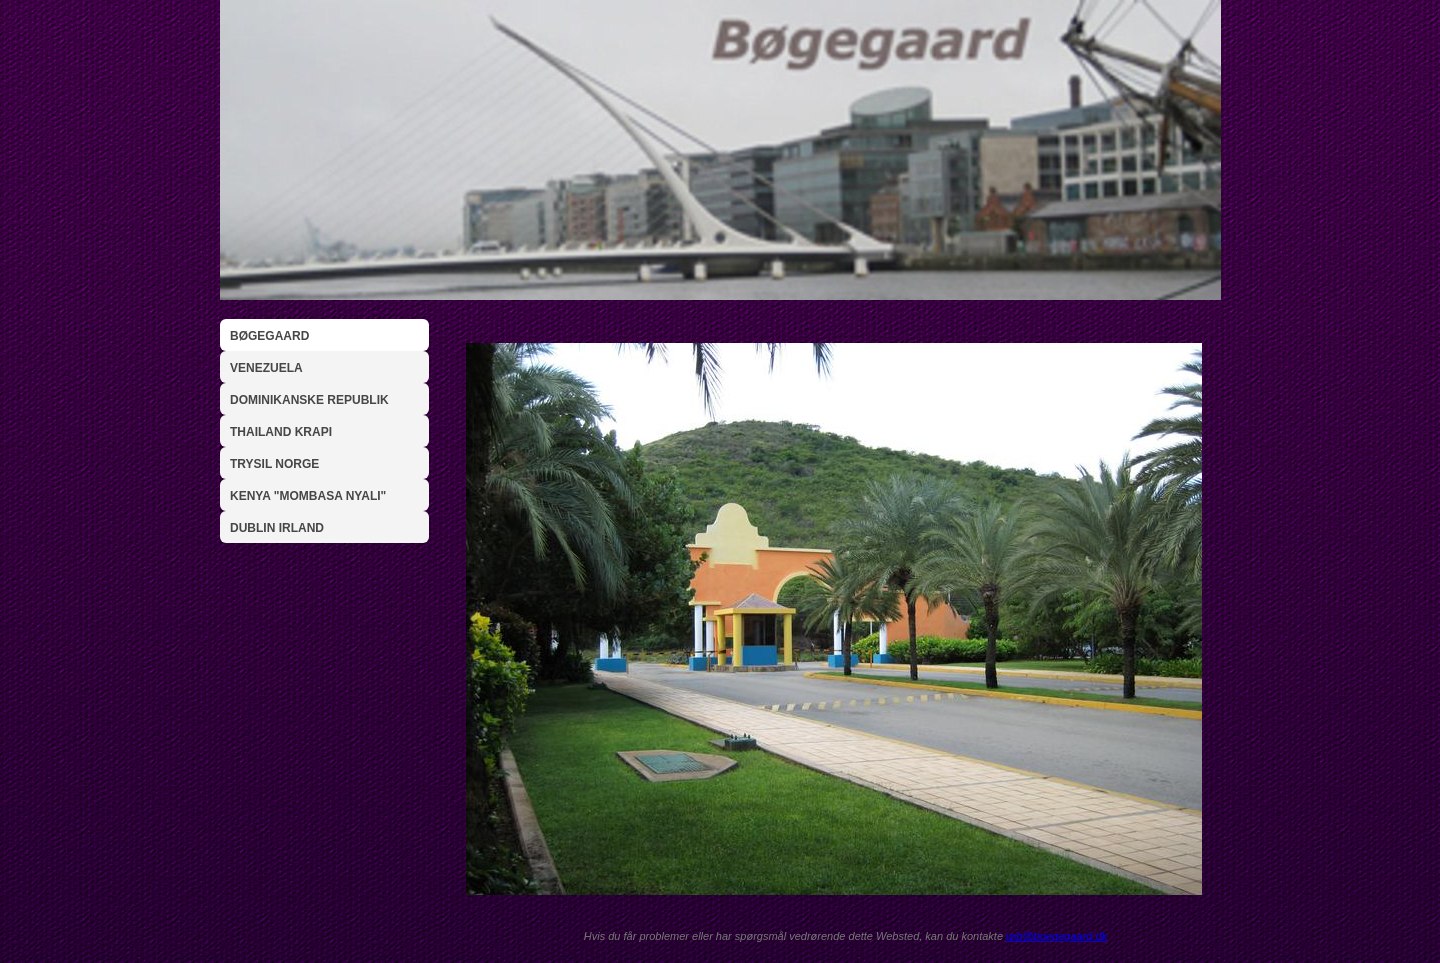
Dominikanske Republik (309, 400)
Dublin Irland (277, 528)
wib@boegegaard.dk (1056, 936)
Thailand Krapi (281, 432)
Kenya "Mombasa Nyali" (308, 496)
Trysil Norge (274, 464)
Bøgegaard (269, 336)
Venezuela (266, 368)
